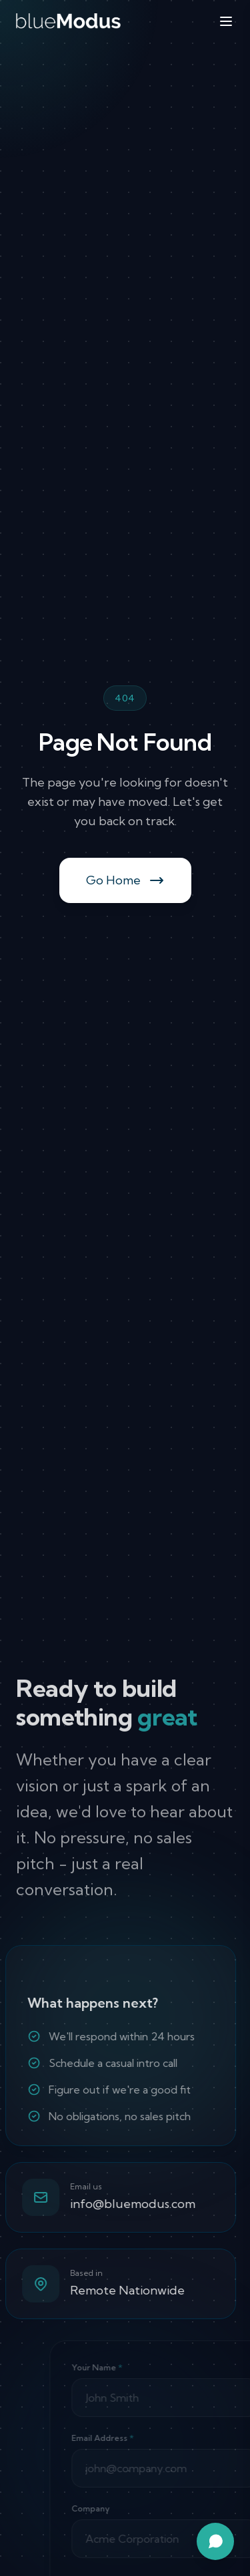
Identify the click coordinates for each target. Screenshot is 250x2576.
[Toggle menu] (226, 21)
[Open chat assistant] (215, 2541)
